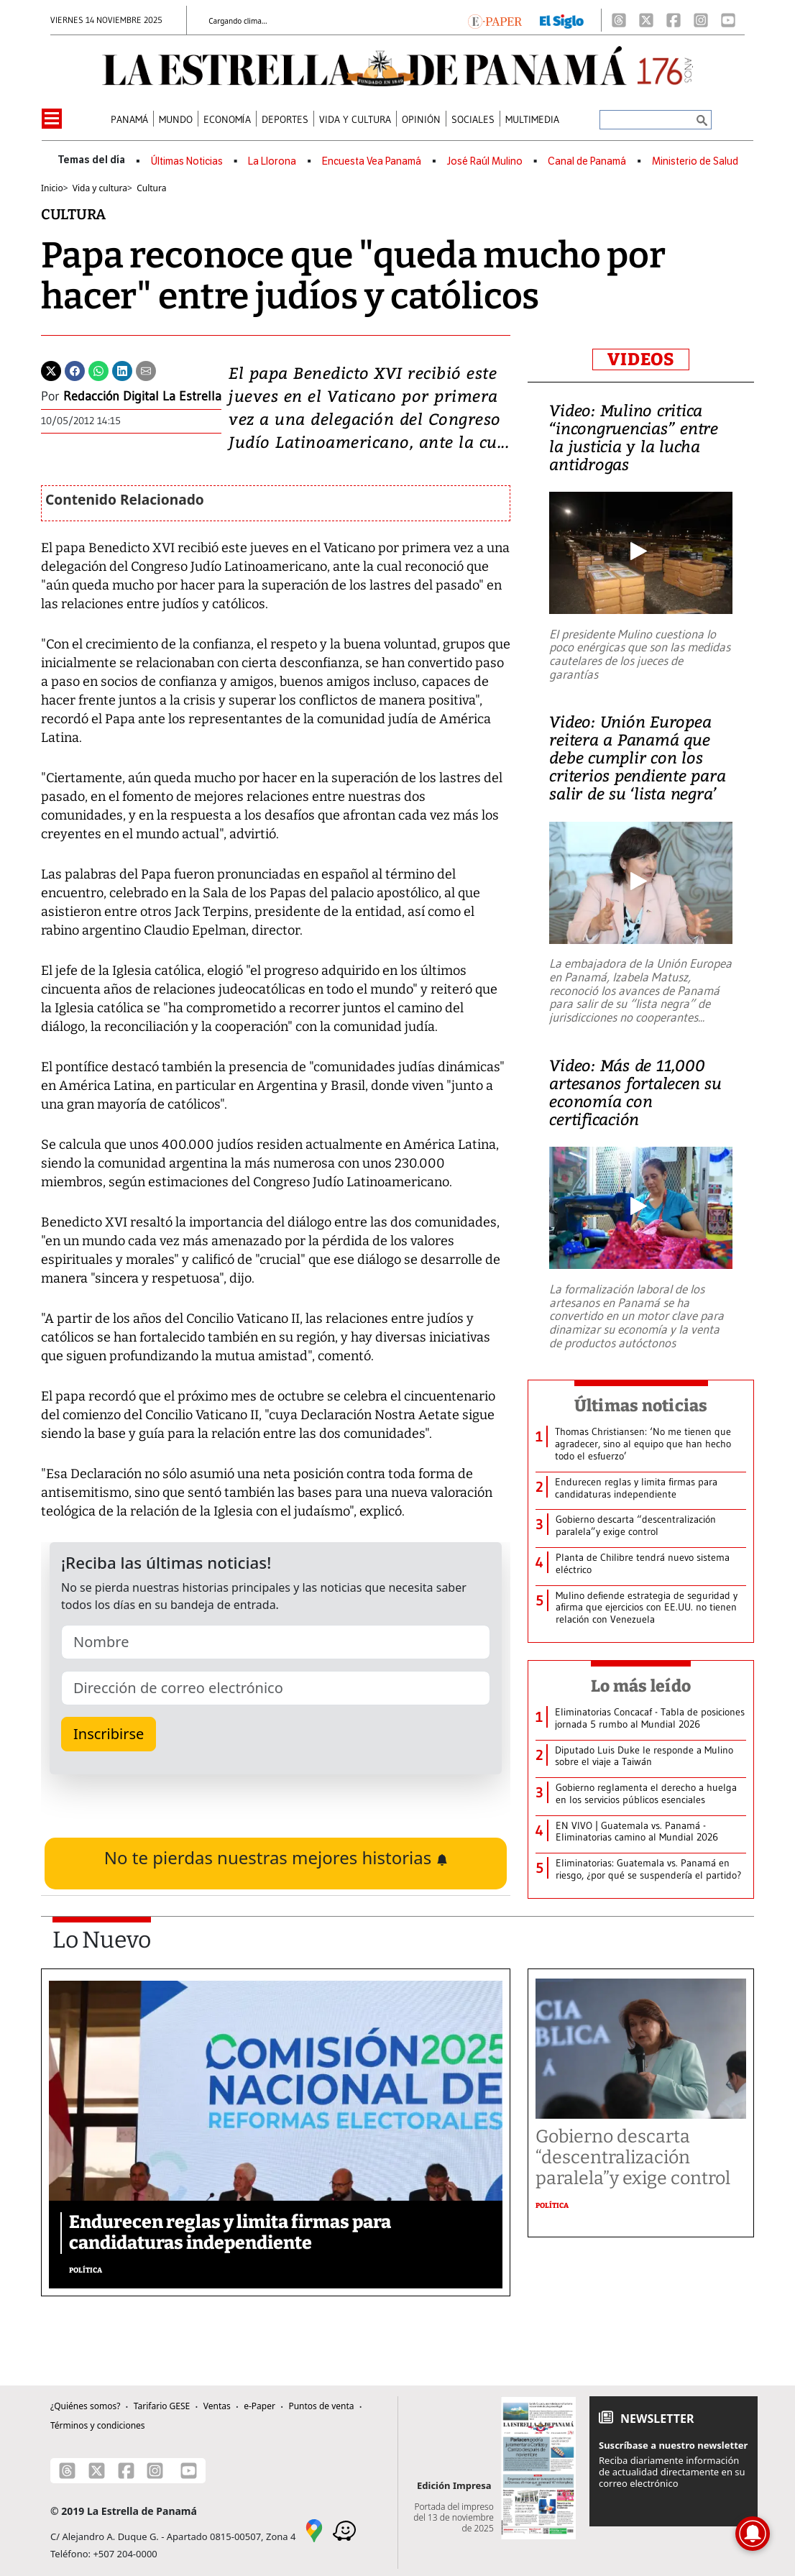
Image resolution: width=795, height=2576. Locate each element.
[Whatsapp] (98, 369)
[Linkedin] (122, 369)
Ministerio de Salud (695, 161)
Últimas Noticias (187, 161)
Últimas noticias (641, 1405)
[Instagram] (700, 20)
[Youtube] (728, 20)
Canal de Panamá (587, 161)
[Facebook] (673, 20)
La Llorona (272, 161)
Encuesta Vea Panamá (371, 161)
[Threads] (619, 20)
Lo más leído (641, 1686)
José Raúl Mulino (485, 161)
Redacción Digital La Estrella (142, 396)
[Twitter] (51, 369)
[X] (646, 20)
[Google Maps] (314, 2529)
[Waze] (344, 2529)
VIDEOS (640, 359)
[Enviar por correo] (146, 369)
